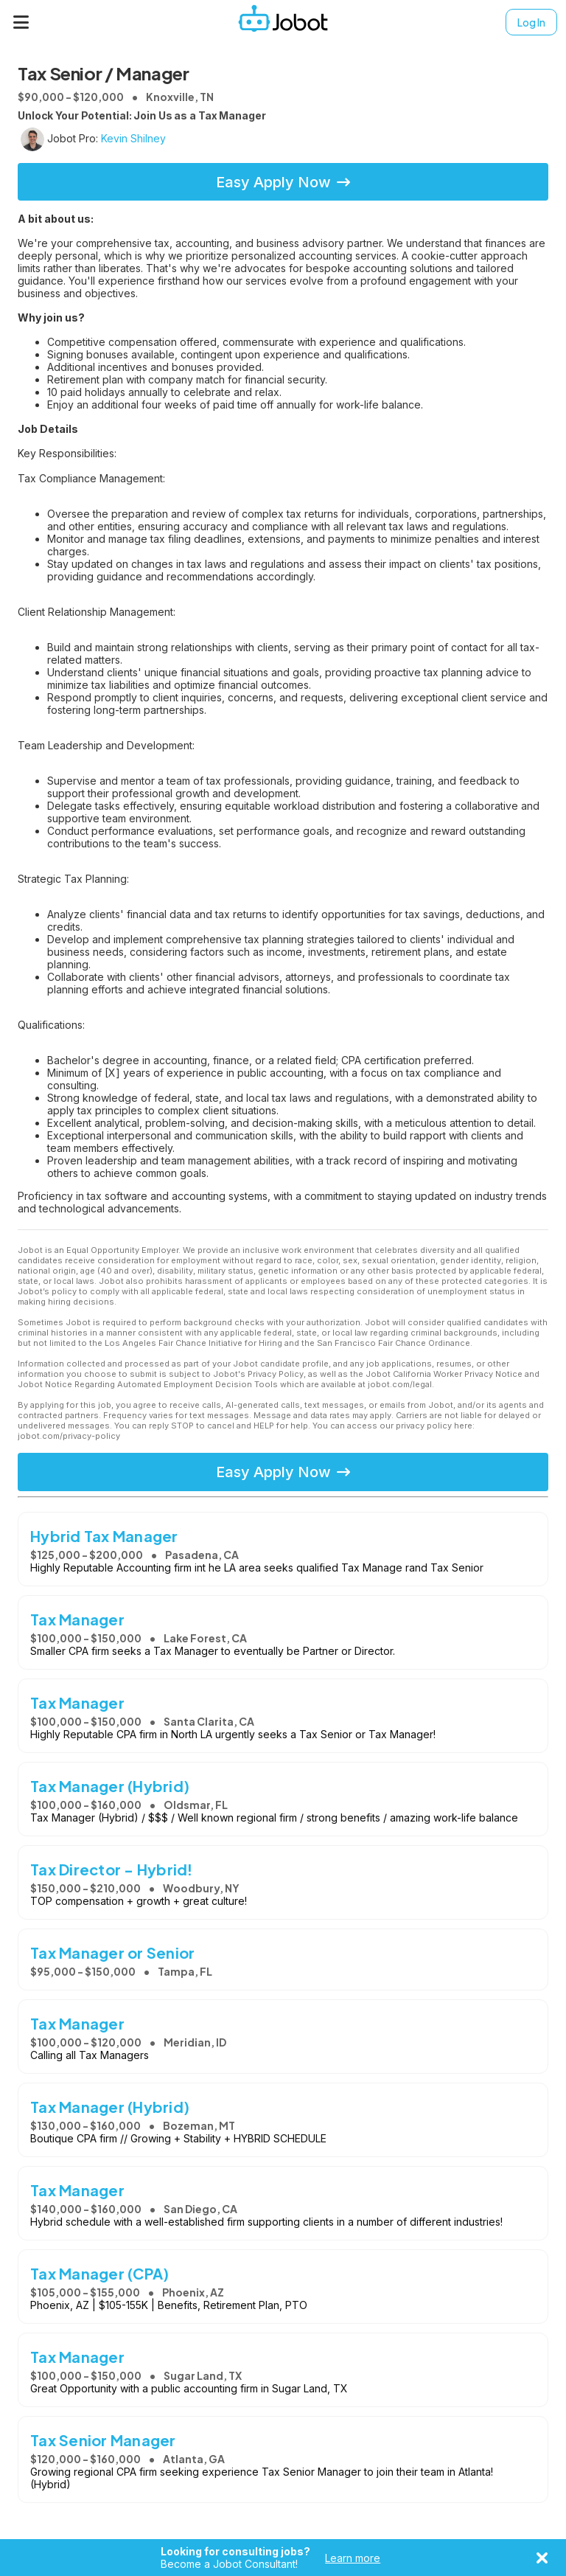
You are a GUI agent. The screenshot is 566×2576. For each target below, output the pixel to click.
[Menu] (21, 22)
